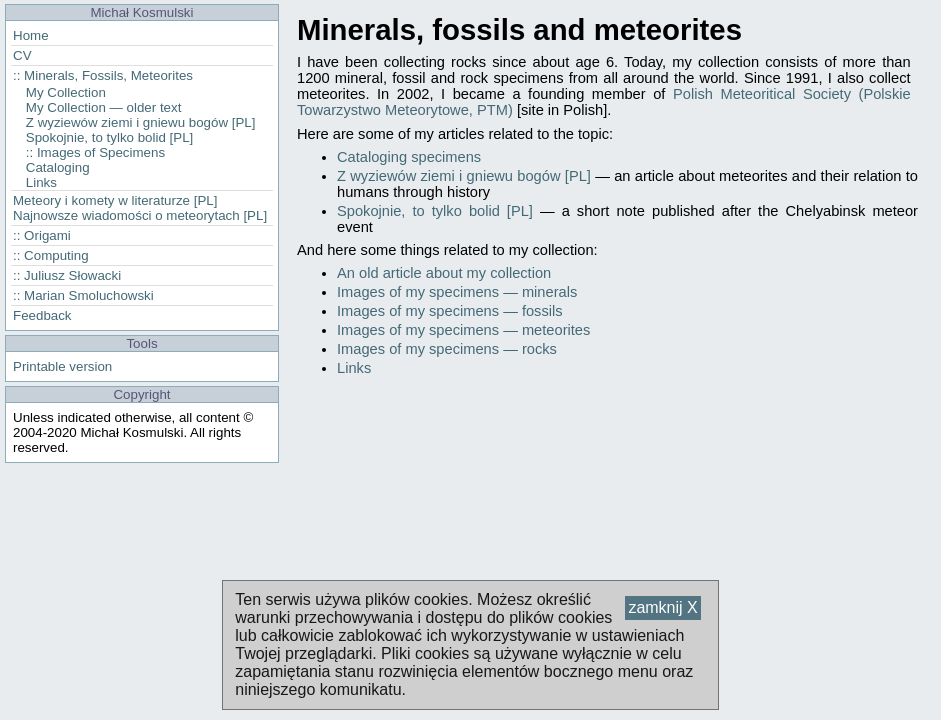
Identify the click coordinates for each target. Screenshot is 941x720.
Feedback (42, 315)
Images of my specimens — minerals (457, 292)
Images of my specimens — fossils (450, 311)
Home (31, 35)
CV (22, 55)
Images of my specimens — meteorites (463, 330)
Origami (47, 235)
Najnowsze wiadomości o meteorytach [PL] (140, 215)
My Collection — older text (104, 107)
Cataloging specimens (409, 157)
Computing (56, 255)
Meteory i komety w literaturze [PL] (115, 200)
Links (354, 368)
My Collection (66, 92)
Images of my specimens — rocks (447, 349)
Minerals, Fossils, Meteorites (108, 75)
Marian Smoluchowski (89, 295)
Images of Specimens (101, 152)
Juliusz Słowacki (72, 275)
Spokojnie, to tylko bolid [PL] (435, 211)
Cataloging (58, 167)
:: (16, 75)
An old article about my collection (444, 273)
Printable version (62, 366)
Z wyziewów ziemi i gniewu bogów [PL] (464, 176)
